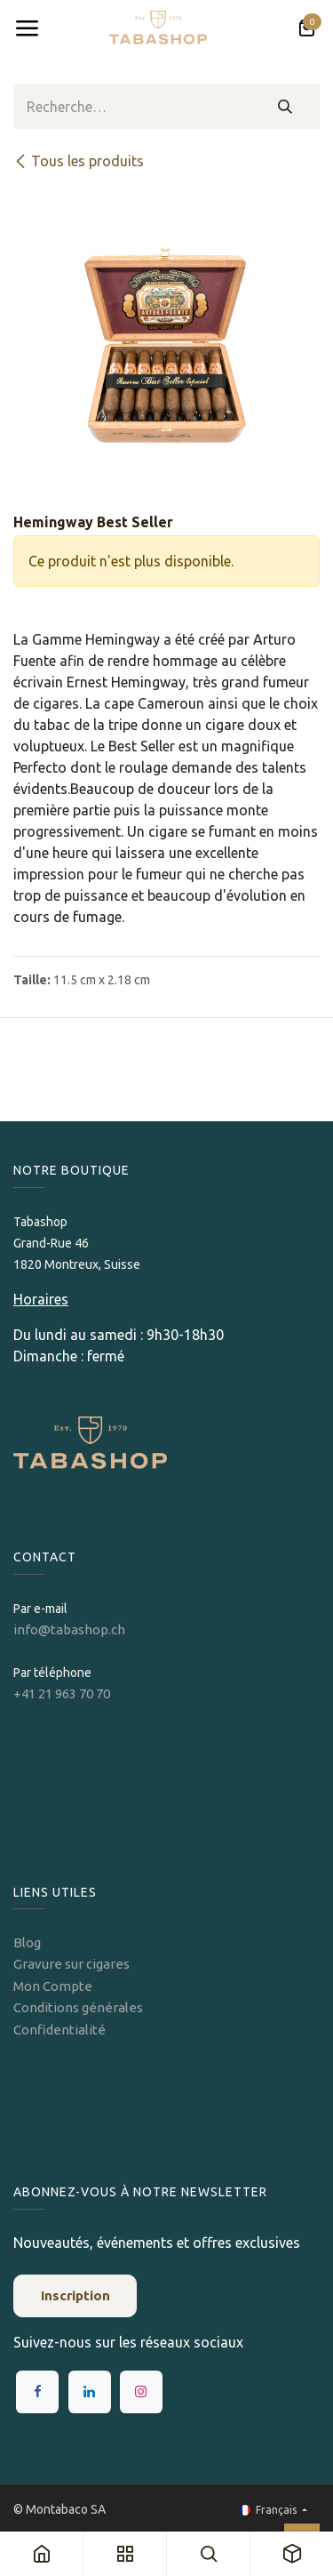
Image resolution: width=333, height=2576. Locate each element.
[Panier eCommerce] (306, 28)
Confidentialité (59, 2029)
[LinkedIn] (89, 2392)
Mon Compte (52, 1986)
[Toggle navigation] (26, 28)
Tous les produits (78, 161)
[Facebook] (37, 2392)
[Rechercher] (285, 106)
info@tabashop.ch (70, 1629)
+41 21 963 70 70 (61, 1693)
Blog (27, 1942)
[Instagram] (141, 2392)
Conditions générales (78, 2007)
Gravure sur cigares (71, 1963)
